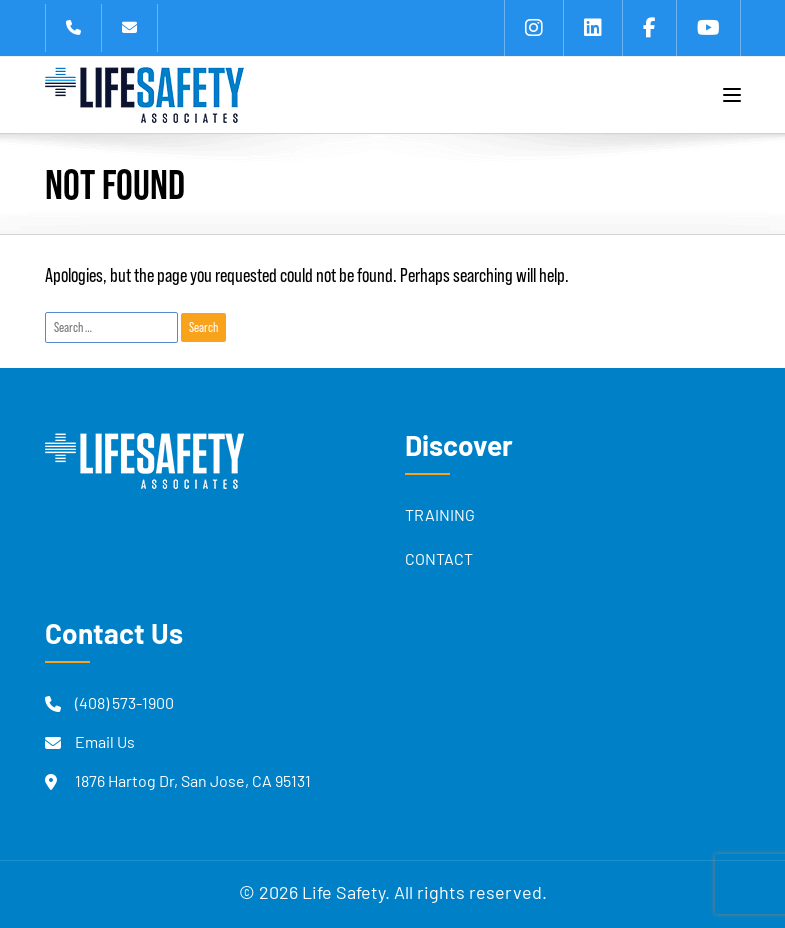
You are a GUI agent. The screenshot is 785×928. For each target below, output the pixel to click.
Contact (439, 561)
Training (440, 517)
